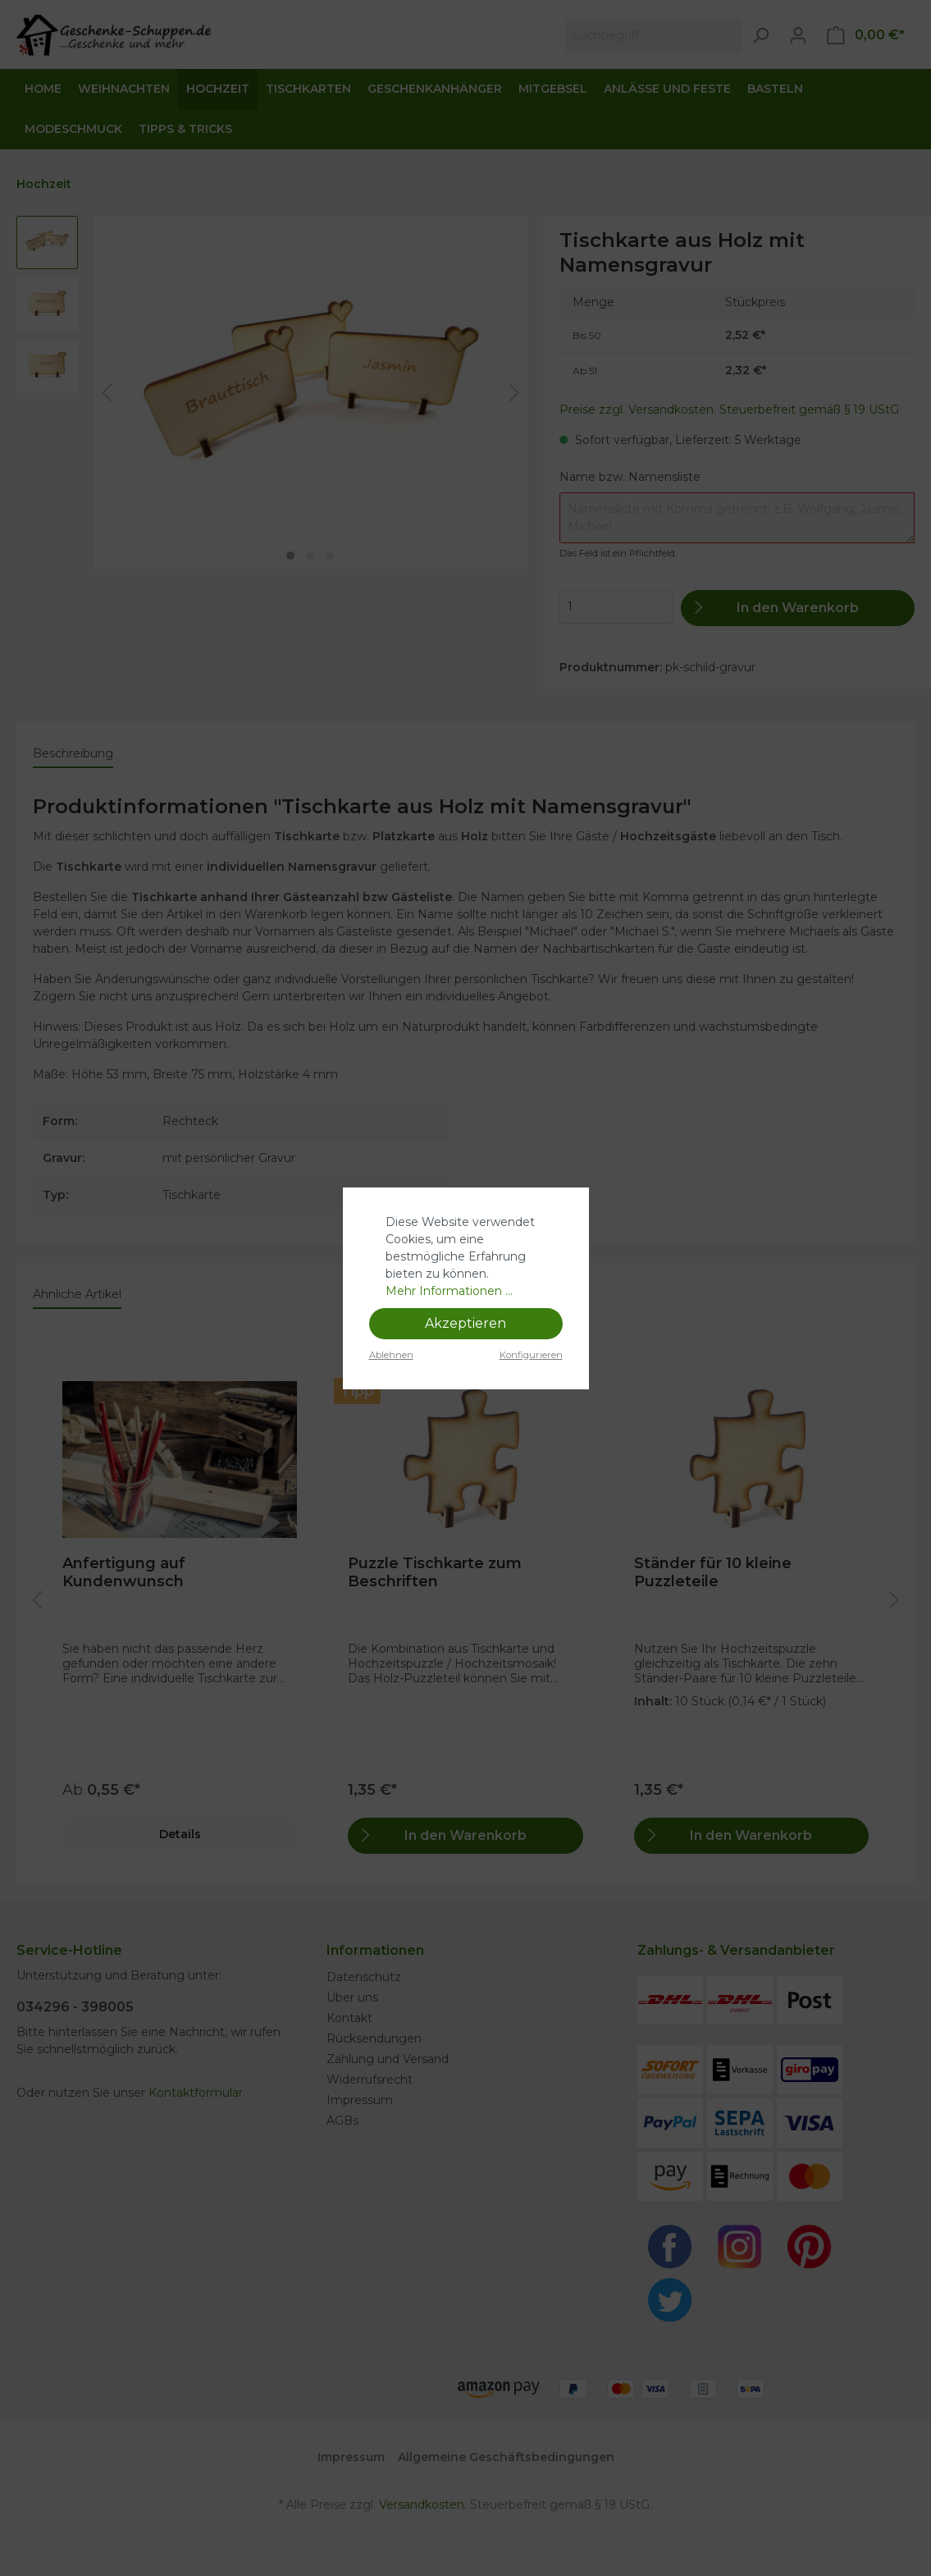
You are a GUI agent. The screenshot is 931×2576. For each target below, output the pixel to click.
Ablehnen (391, 1355)
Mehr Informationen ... (449, 1290)
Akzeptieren (465, 1323)
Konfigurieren (531, 1355)
